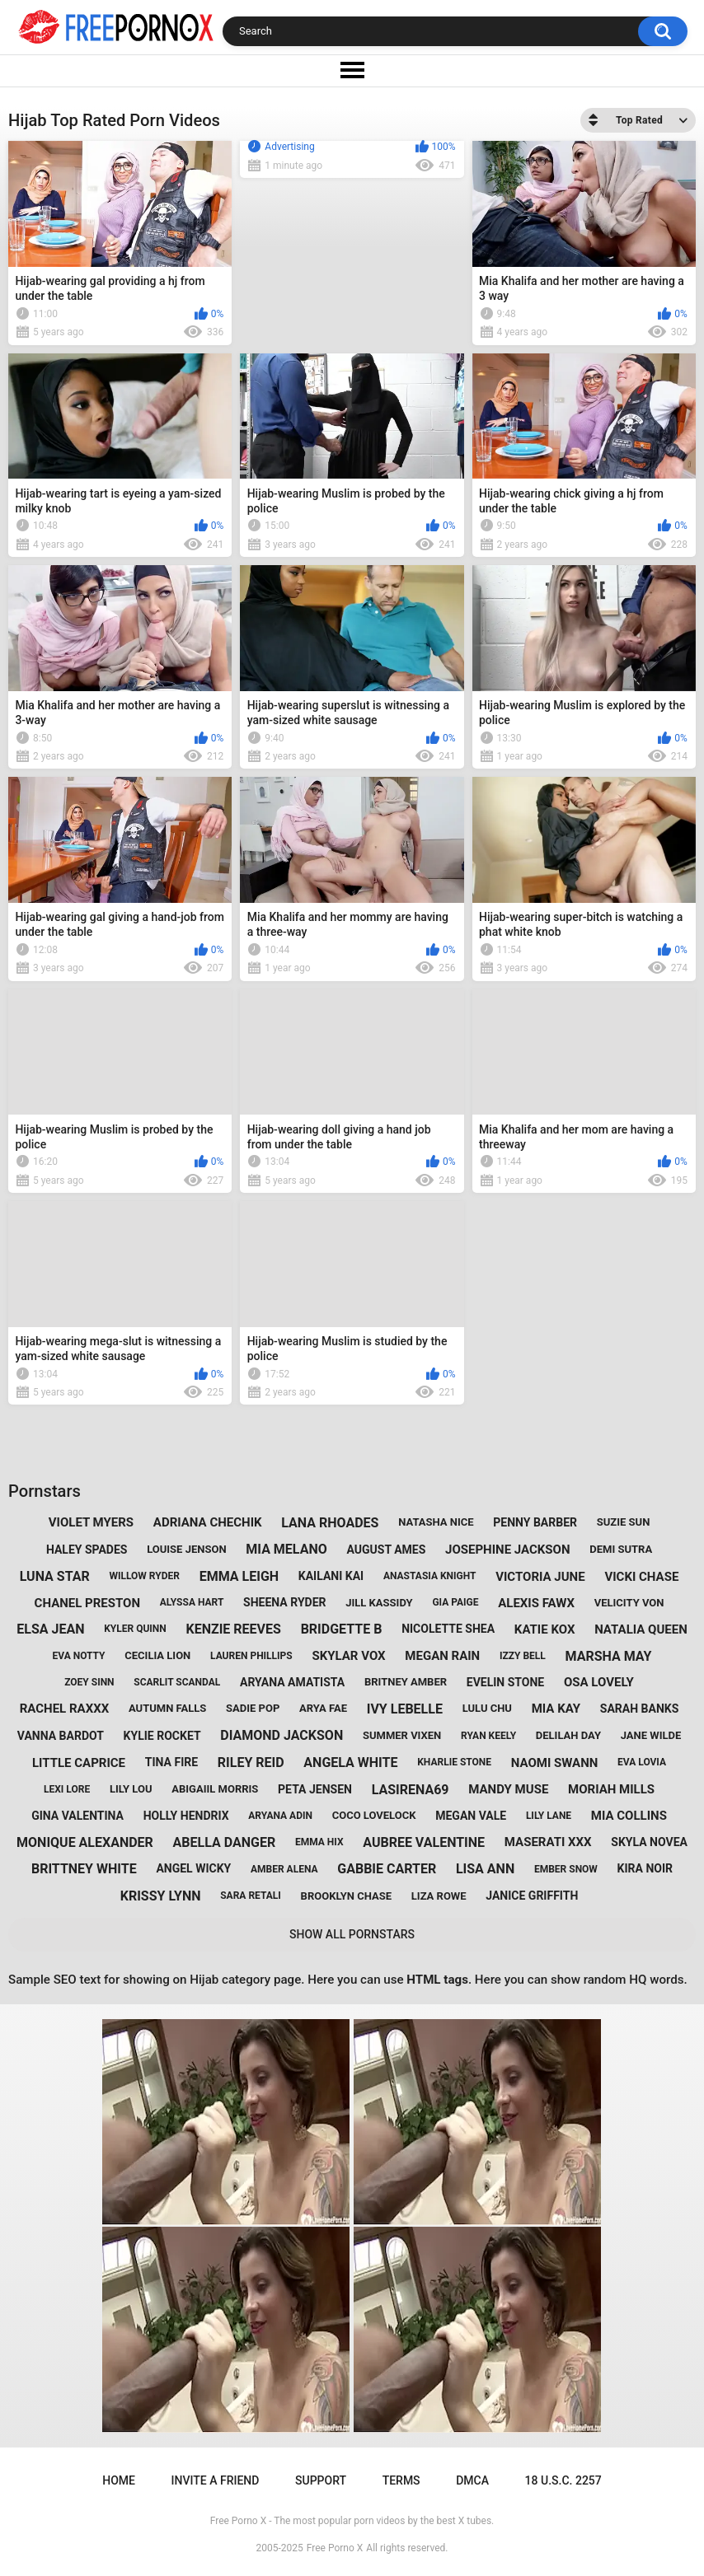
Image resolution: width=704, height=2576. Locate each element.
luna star (55, 1576)
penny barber (535, 1522)
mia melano (286, 1549)
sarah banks (639, 1708)
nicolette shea (448, 1628)
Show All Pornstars (352, 1934)
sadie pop (252, 1708)
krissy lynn (160, 1896)
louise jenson (186, 1549)
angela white (350, 1762)
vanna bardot (60, 1735)
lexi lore (67, 1789)
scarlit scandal (177, 1682)
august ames (385, 1549)
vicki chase (641, 1576)
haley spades (87, 1549)
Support (320, 2480)
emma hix (319, 1842)
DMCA (472, 2480)
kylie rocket (162, 1735)
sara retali (250, 1895)
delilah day (568, 1735)
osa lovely (599, 1682)
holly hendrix (186, 1815)
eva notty (79, 1656)
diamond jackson (281, 1735)
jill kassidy (378, 1603)
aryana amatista (292, 1682)
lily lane (548, 1815)
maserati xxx (548, 1842)
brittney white (84, 1869)
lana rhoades (329, 1523)
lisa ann (485, 1869)
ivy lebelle (405, 1709)
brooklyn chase (346, 1896)
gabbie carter (386, 1869)
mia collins (629, 1815)
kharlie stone (454, 1762)
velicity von (629, 1603)
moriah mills (611, 1789)
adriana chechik (207, 1522)
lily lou (131, 1789)
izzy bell (523, 1656)
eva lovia (641, 1762)
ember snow (566, 1869)
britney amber (405, 1682)
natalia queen (641, 1629)
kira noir (645, 1868)
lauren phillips (251, 1656)
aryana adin (280, 1815)
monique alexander (84, 1842)
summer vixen (402, 1735)
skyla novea (649, 1842)
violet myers (91, 1522)
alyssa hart (192, 1602)
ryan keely (488, 1735)
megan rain (442, 1655)
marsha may (609, 1656)
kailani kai (331, 1576)
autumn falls (167, 1708)
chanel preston (87, 1603)
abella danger (224, 1842)
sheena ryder (284, 1602)
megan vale (470, 1815)
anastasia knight (429, 1576)
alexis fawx (536, 1603)
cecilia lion (157, 1655)
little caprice (78, 1763)
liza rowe (439, 1896)
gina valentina (77, 1815)
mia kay (556, 1708)
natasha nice (435, 1522)
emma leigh (239, 1576)
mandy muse (508, 1789)
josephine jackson (507, 1549)
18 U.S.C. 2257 (563, 2480)
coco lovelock (374, 1815)
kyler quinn (135, 1628)
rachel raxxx (65, 1708)
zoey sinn (89, 1682)
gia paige (455, 1602)
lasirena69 (410, 1790)
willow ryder (144, 1576)
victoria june (539, 1576)
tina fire (171, 1762)
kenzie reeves (233, 1629)
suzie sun (623, 1522)
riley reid (251, 1762)
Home (118, 2480)
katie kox (544, 1629)
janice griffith (532, 1895)
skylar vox (348, 1655)
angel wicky (193, 1868)
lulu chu (487, 1708)
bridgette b (342, 1629)
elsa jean (50, 1629)
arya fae (323, 1708)
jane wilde (651, 1735)
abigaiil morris (214, 1789)
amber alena (284, 1869)
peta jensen (315, 1789)
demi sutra (620, 1549)
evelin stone (505, 1682)
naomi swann (554, 1763)
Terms (401, 2480)
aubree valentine (424, 1842)
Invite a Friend (215, 2480)
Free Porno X (335, 2548)
